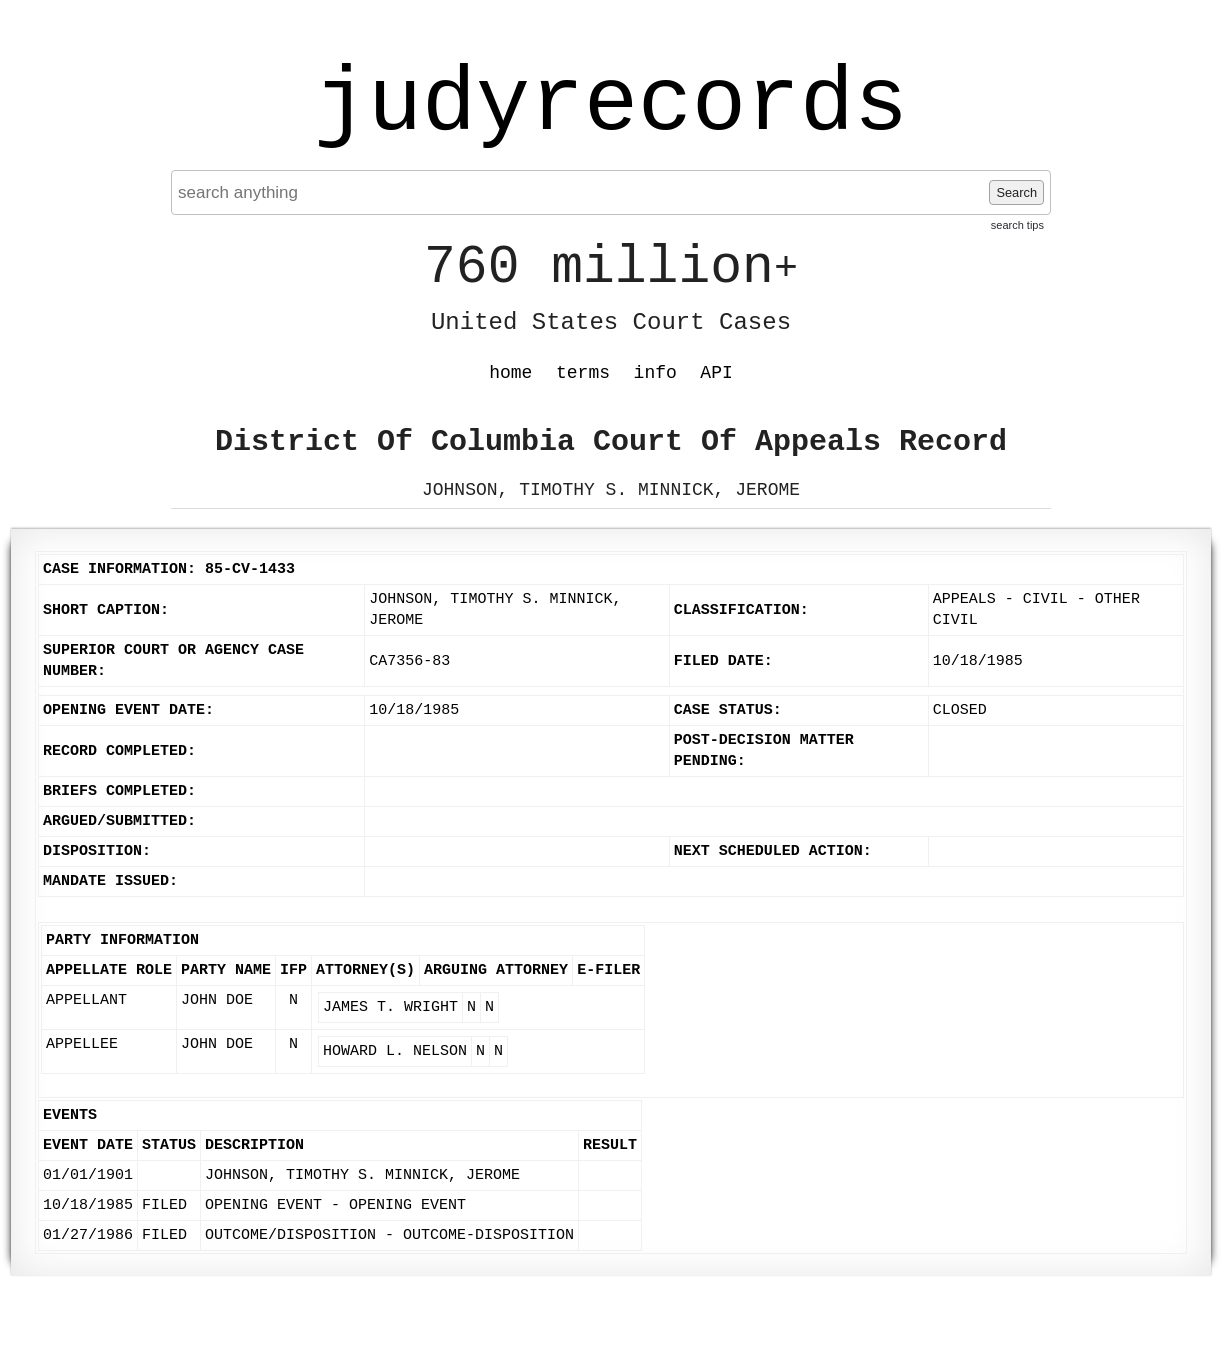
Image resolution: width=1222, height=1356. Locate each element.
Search (1016, 192)
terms (583, 373)
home (510, 373)
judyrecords (611, 105)
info (655, 373)
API (716, 373)
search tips (1017, 225)
